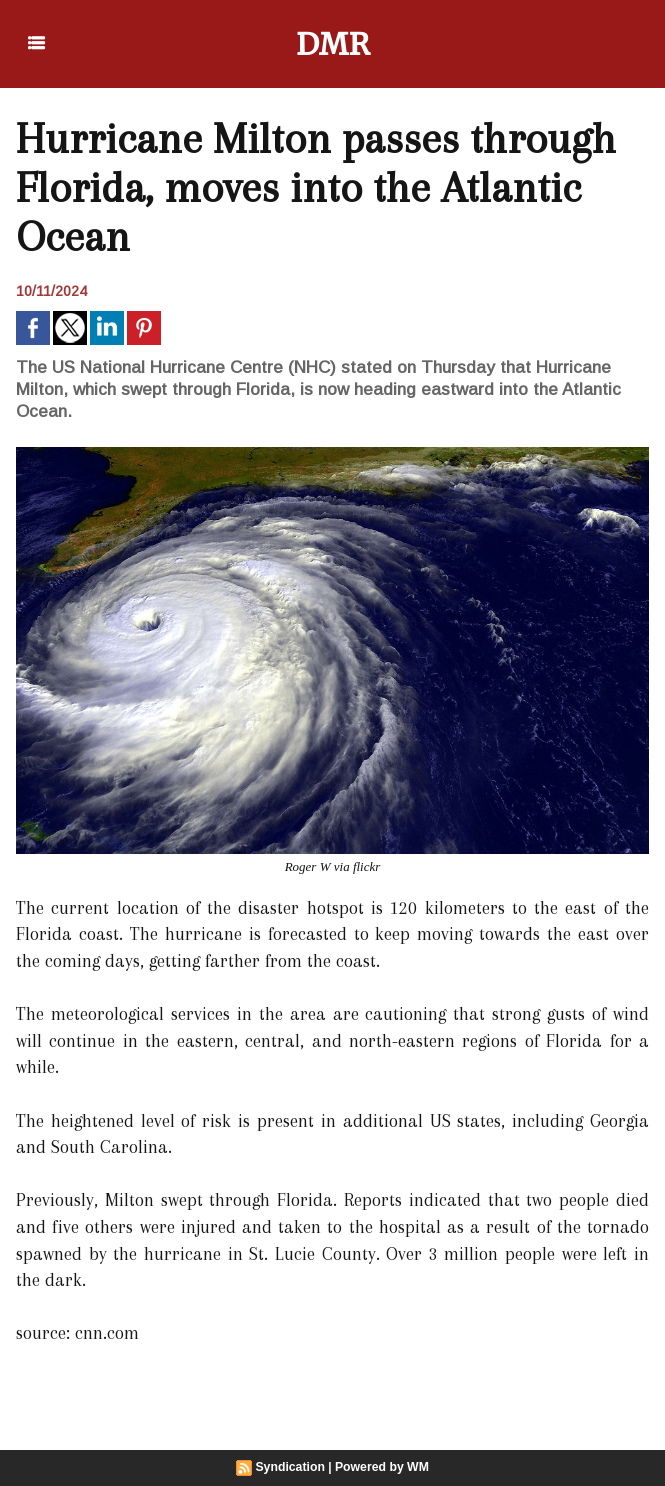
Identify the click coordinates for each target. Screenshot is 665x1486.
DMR (332, 44)
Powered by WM (381, 1467)
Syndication (291, 1467)
